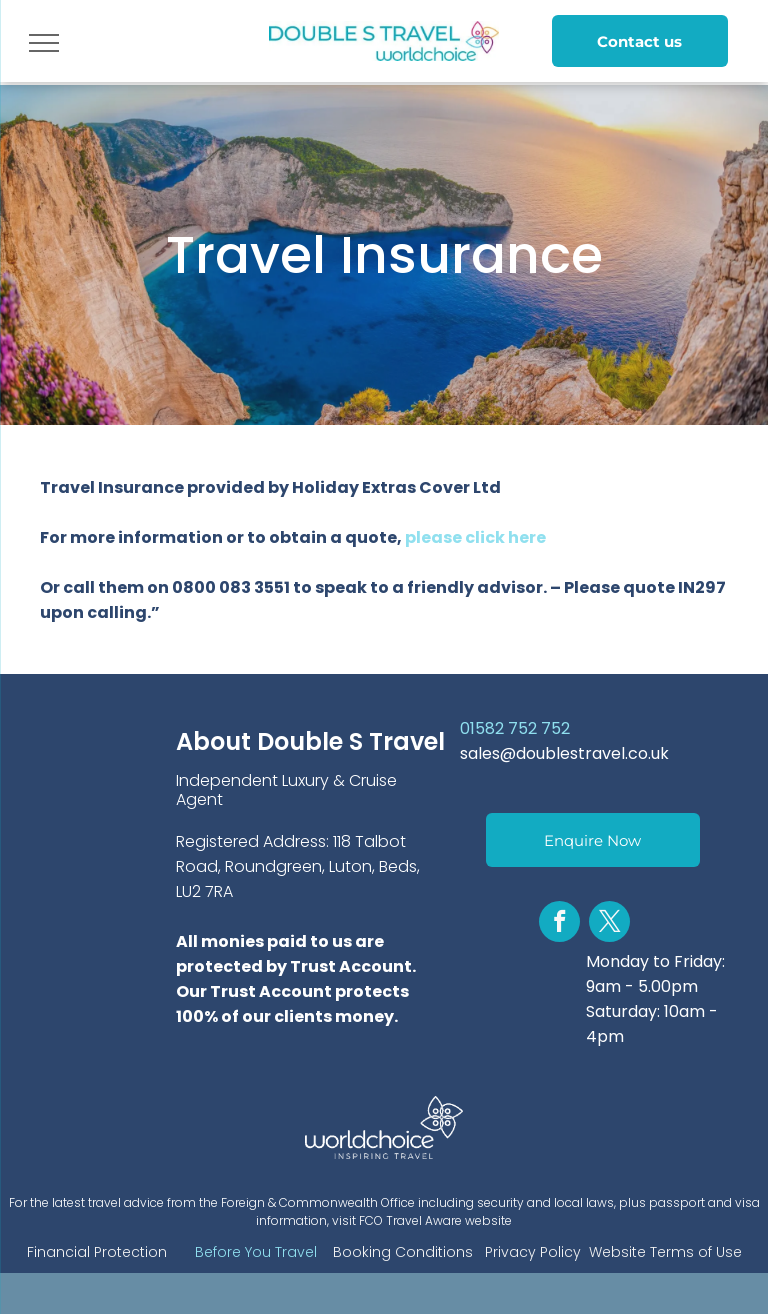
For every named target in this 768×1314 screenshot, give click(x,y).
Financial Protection (97, 1252)
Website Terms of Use (665, 1252)
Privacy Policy (533, 1252)
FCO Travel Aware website (435, 1220)
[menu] (44, 43)
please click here (475, 537)
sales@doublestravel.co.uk (564, 753)
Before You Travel (256, 1252)
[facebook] (559, 924)
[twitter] (609, 924)
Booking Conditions (403, 1252)
